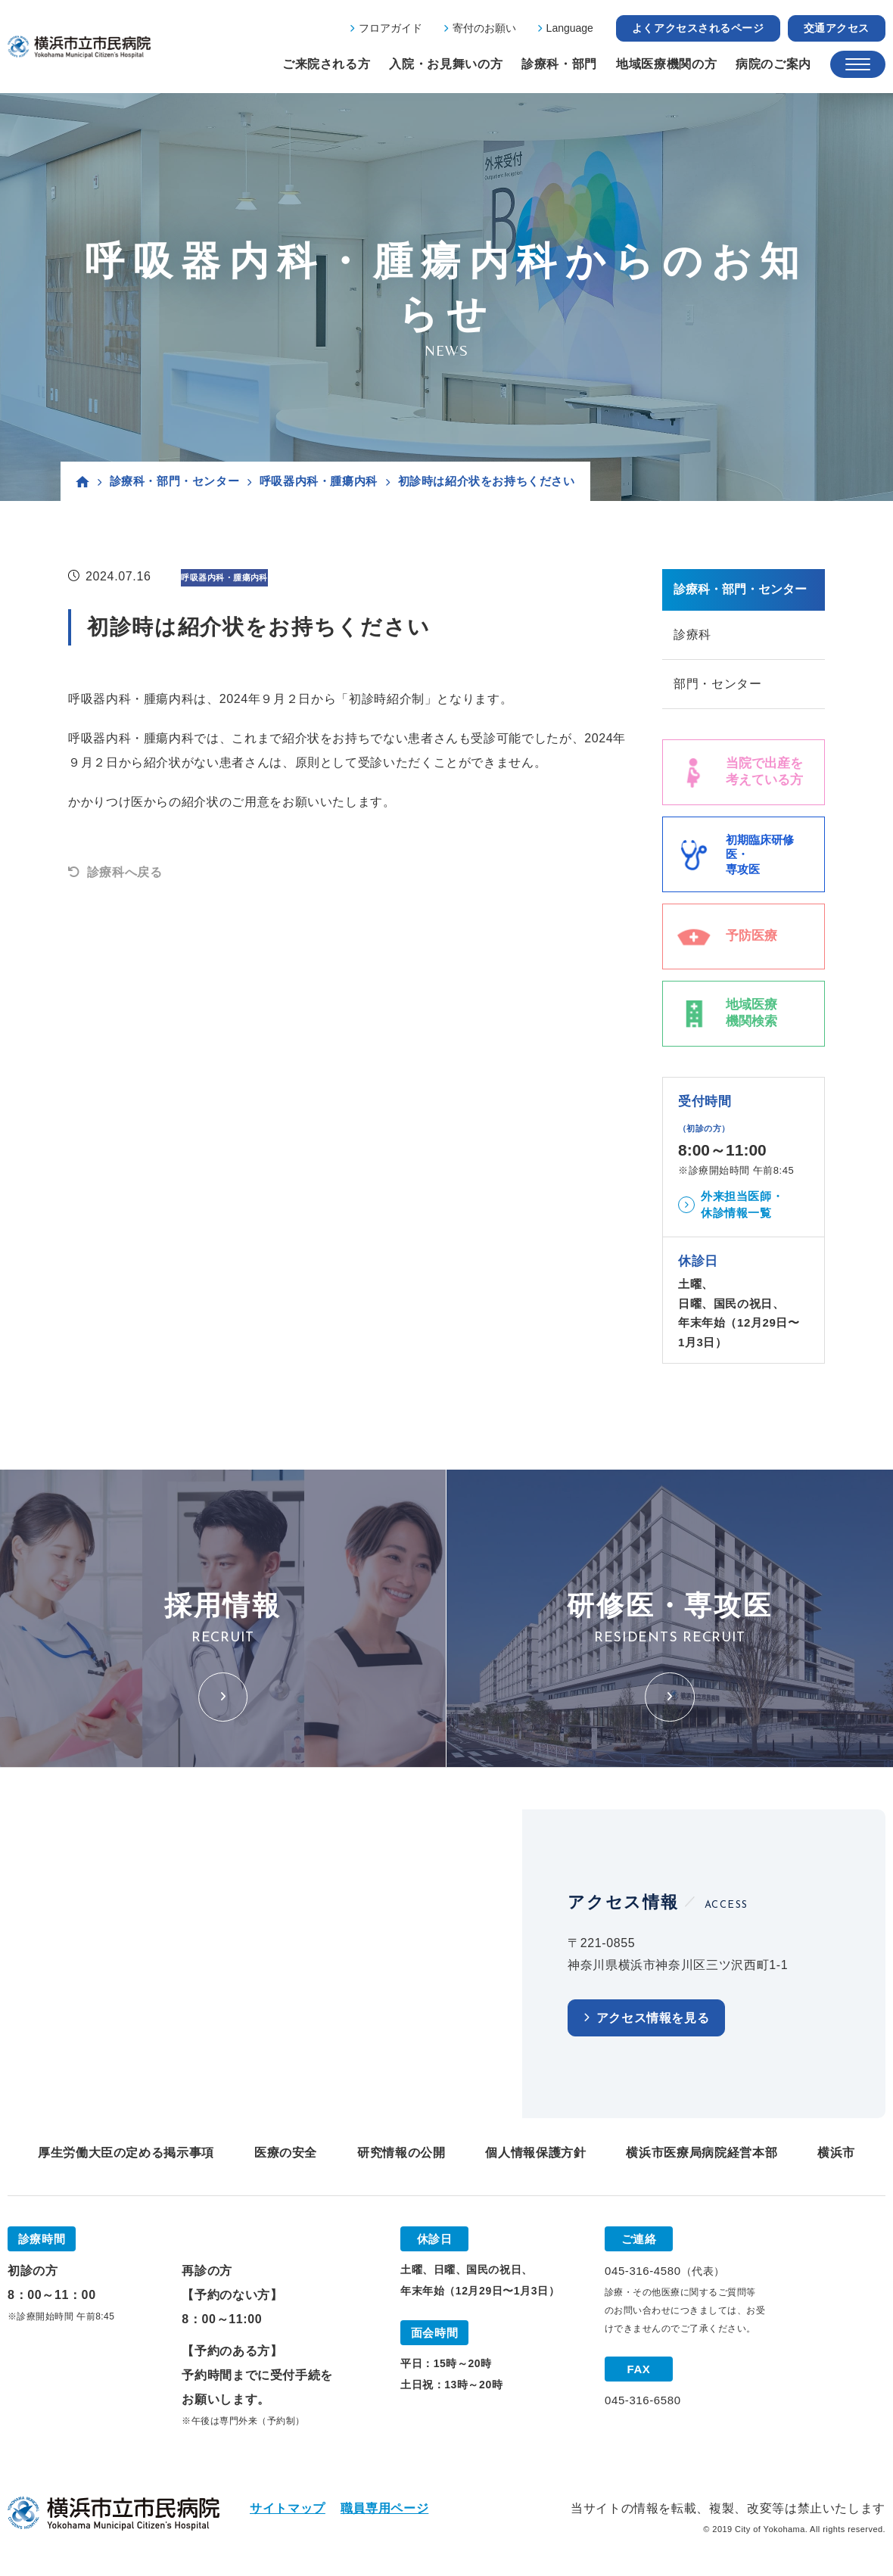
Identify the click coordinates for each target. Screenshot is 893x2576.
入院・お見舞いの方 (446, 64)
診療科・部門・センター (175, 480)
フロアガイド (390, 28)
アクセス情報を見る (653, 2017)
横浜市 (836, 2152)
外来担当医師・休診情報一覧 (742, 1205)
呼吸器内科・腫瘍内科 (319, 480)
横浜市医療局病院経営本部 (701, 2152)
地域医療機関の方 (666, 64)
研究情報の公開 (401, 2152)
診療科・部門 (559, 64)
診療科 (692, 634)
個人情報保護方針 (535, 2152)
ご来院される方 (326, 64)
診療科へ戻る (125, 872)
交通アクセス (837, 28)
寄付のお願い (484, 28)
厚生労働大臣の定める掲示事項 (126, 2152)
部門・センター (717, 683)
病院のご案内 (773, 64)
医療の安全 (285, 2152)
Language (569, 28)
